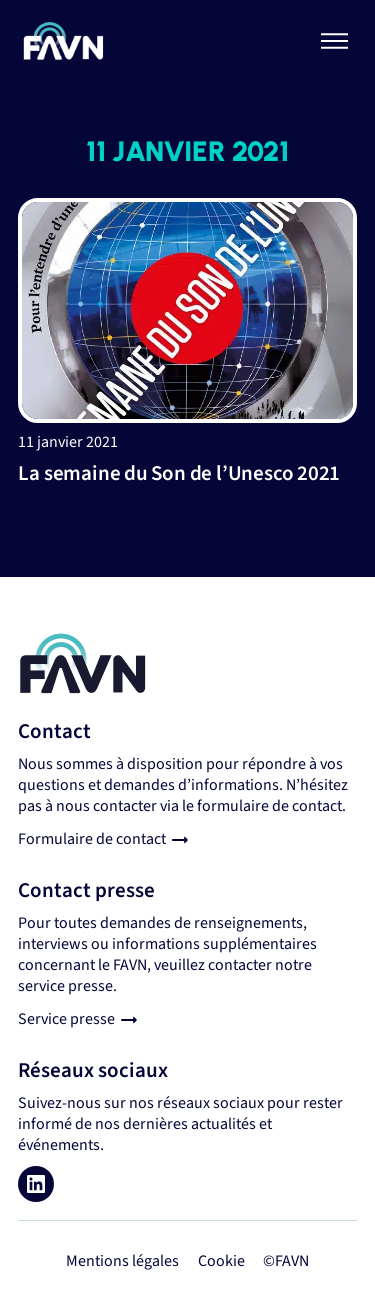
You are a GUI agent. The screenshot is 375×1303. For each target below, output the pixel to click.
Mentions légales (122, 1261)
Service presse (66, 1019)
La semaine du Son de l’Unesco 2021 (179, 473)
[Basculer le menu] (335, 41)
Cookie (221, 1261)
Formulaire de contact (92, 839)
